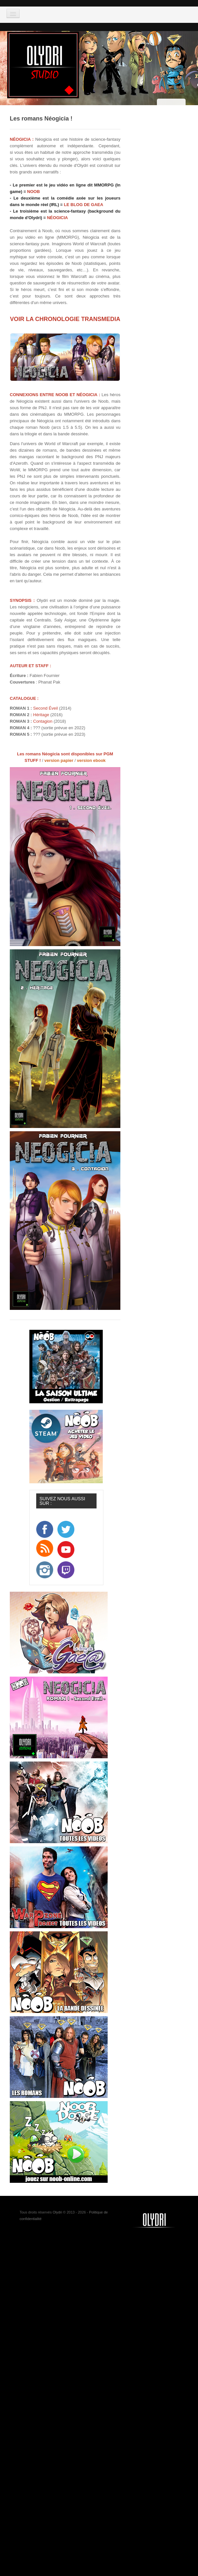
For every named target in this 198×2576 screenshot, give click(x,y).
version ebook (91, 760)
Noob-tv (161, 2220)
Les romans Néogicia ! (41, 118)
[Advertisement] (93, 2280)
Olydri (57, 2212)
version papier (58, 760)
